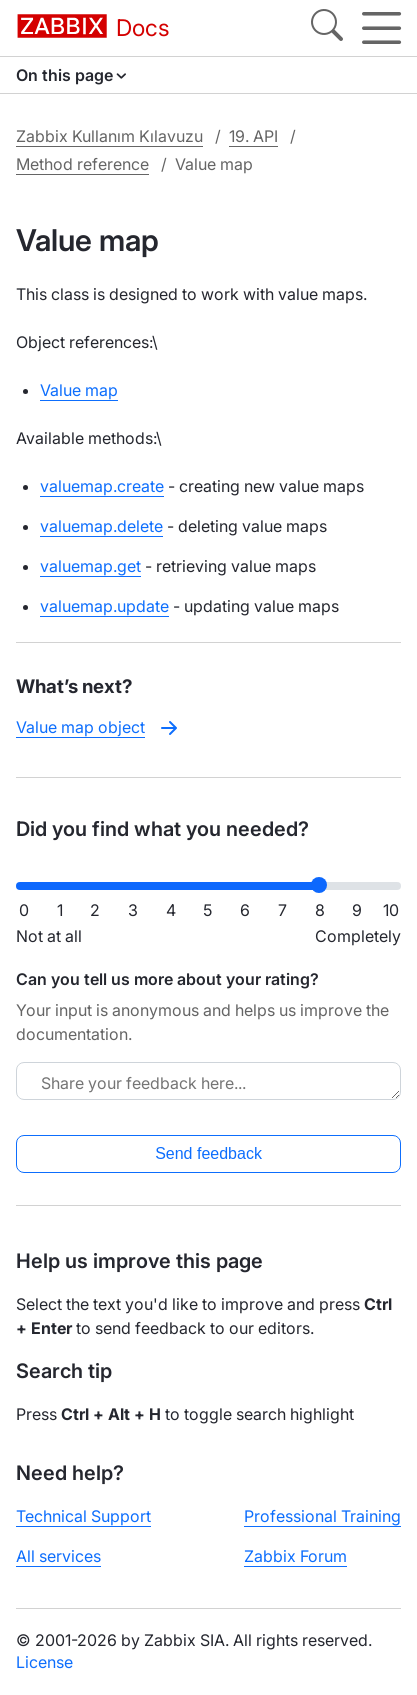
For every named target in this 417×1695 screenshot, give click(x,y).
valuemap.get (90, 566)
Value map (79, 390)
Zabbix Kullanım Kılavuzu (109, 136)
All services (58, 1556)
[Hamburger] (381, 28)
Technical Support (83, 1516)
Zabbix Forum (295, 1556)
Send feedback (208, 1153)
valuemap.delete (101, 526)
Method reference (82, 164)
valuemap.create (102, 486)
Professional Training (322, 1516)
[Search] (327, 28)
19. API (253, 136)
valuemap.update (104, 606)
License (44, 1662)
